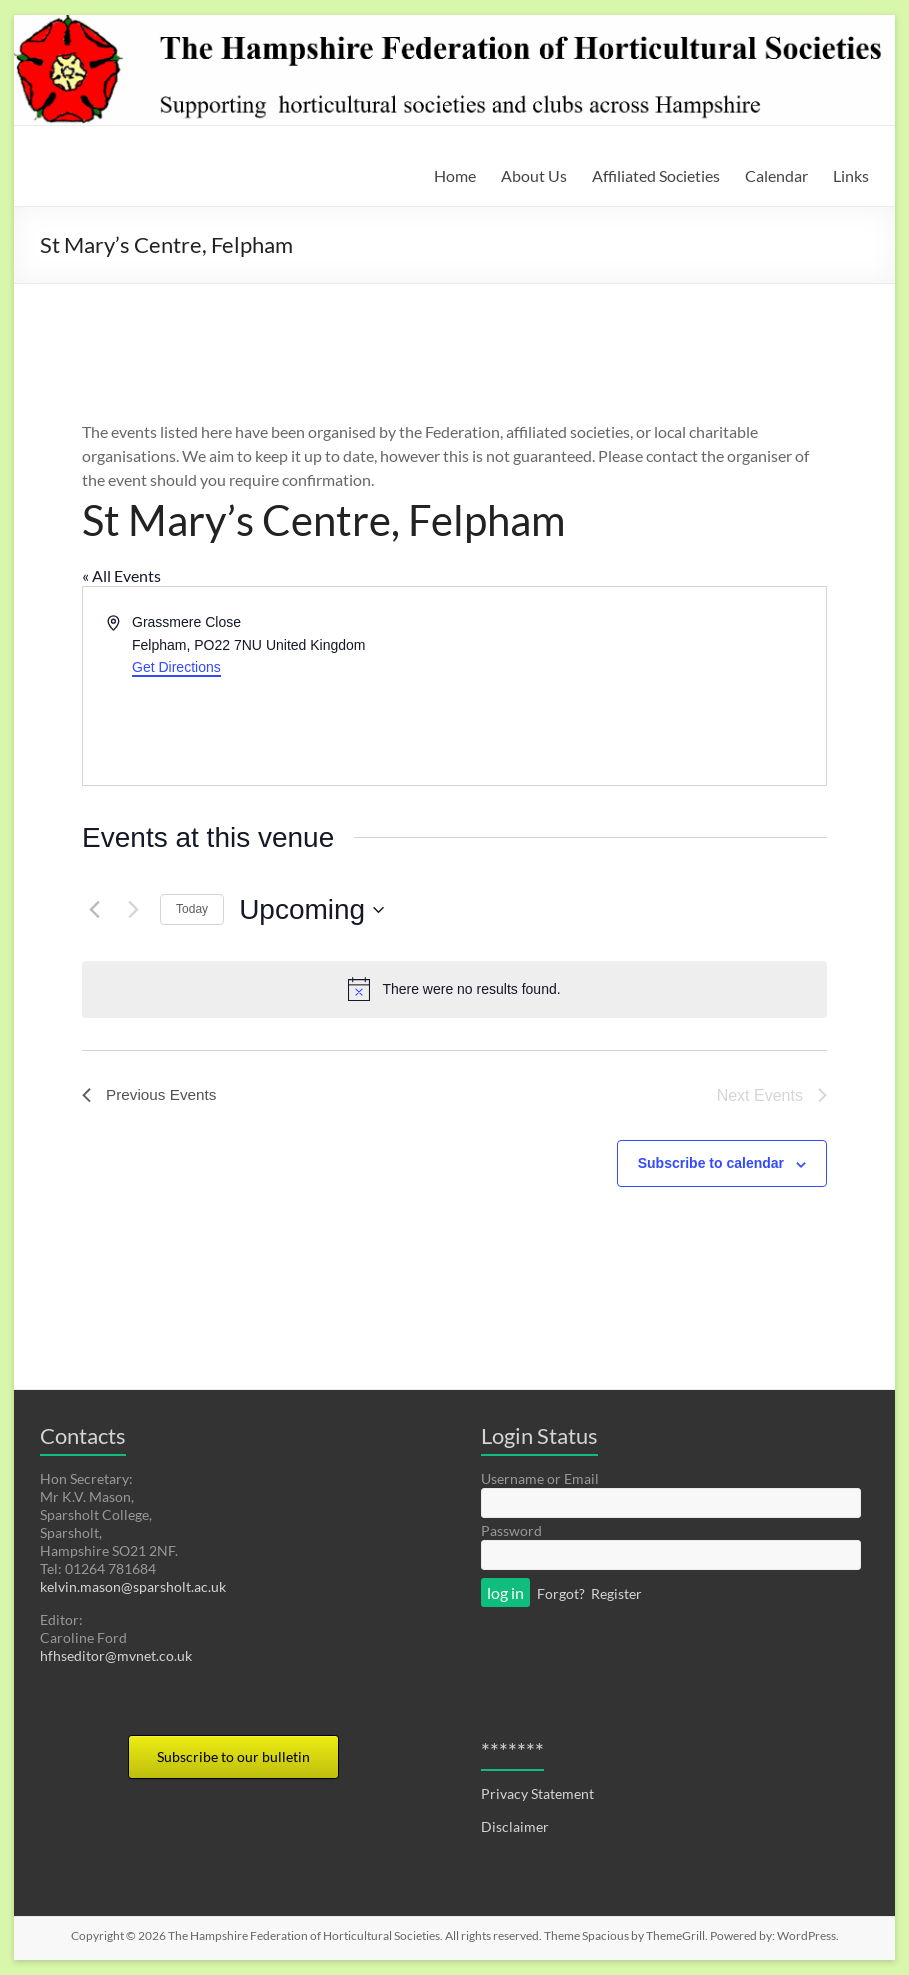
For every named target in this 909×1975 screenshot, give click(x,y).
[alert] (454, 989)
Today (192, 909)
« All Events (121, 575)
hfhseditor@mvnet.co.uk (116, 1655)
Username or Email (540, 1478)
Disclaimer (515, 1826)
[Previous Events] (94, 910)
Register (616, 1593)
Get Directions (176, 667)
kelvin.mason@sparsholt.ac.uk (133, 1586)
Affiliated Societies (656, 175)
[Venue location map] (639, 686)
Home (455, 175)
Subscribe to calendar (711, 1163)
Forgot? (561, 1593)
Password (511, 1530)
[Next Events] (133, 910)
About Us (534, 175)
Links (851, 175)
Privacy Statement (537, 1793)
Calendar (776, 175)
